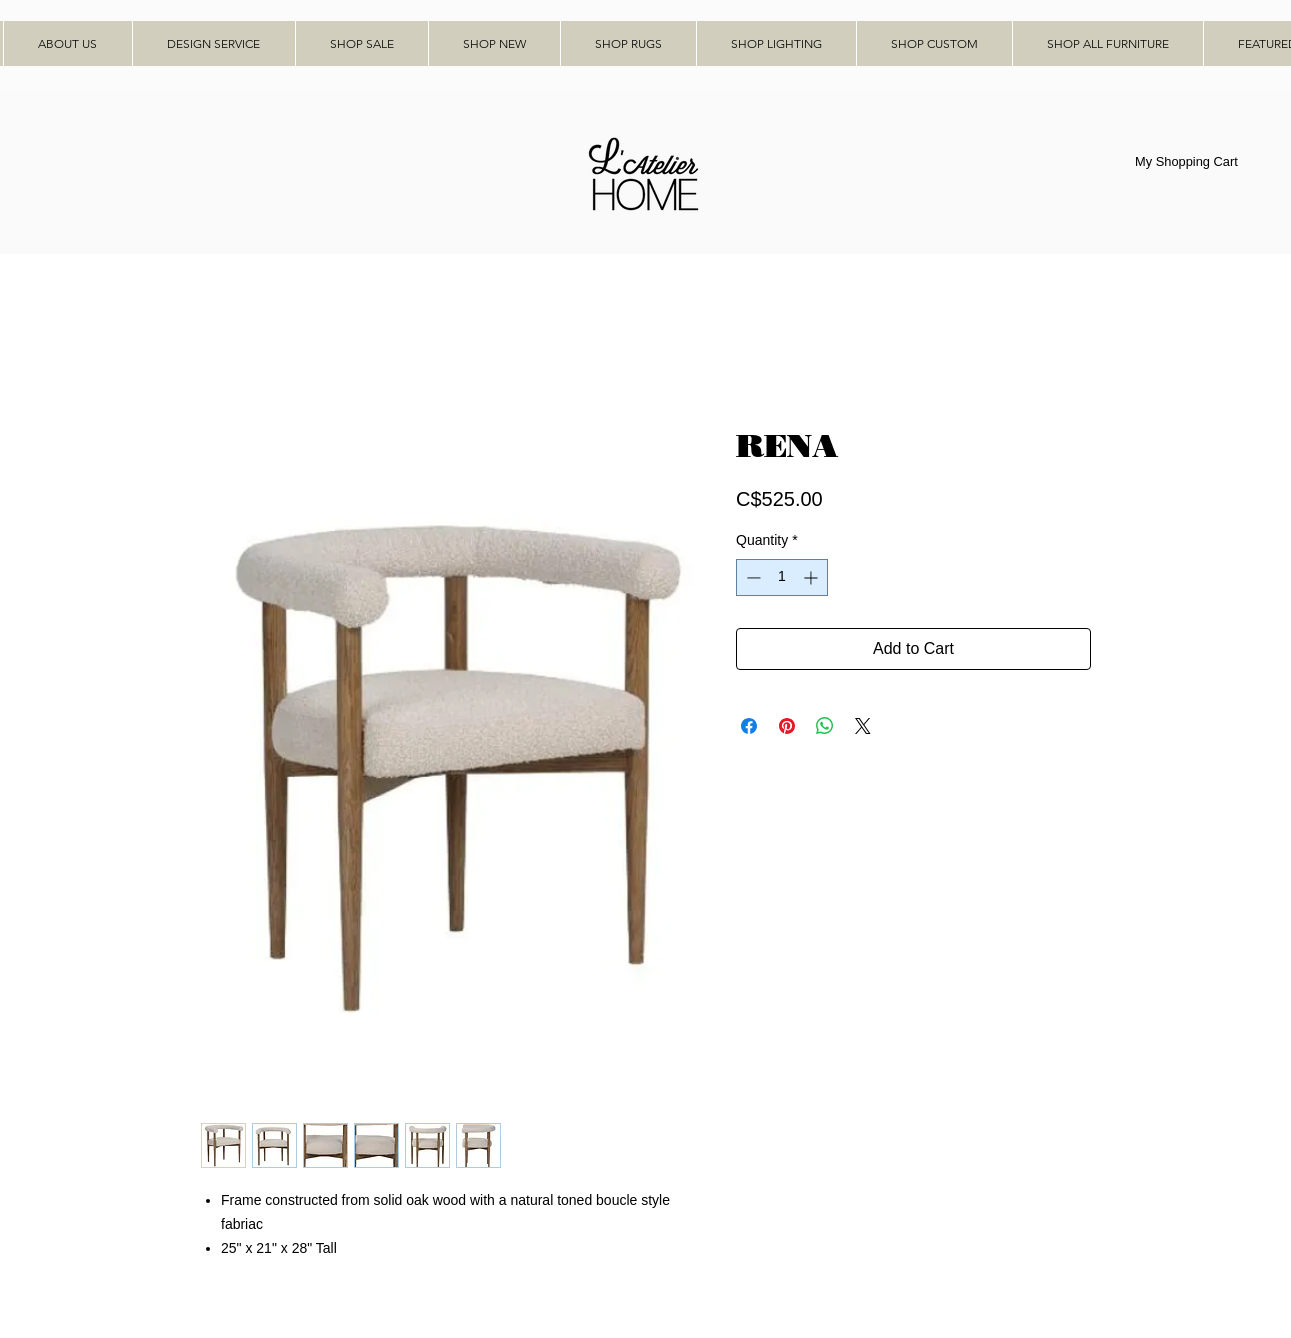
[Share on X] (863, 726)
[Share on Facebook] (749, 726)
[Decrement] (751, 577)
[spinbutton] (782, 577)
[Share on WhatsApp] (825, 726)
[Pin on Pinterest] (787, 726)
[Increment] (812, 577)
